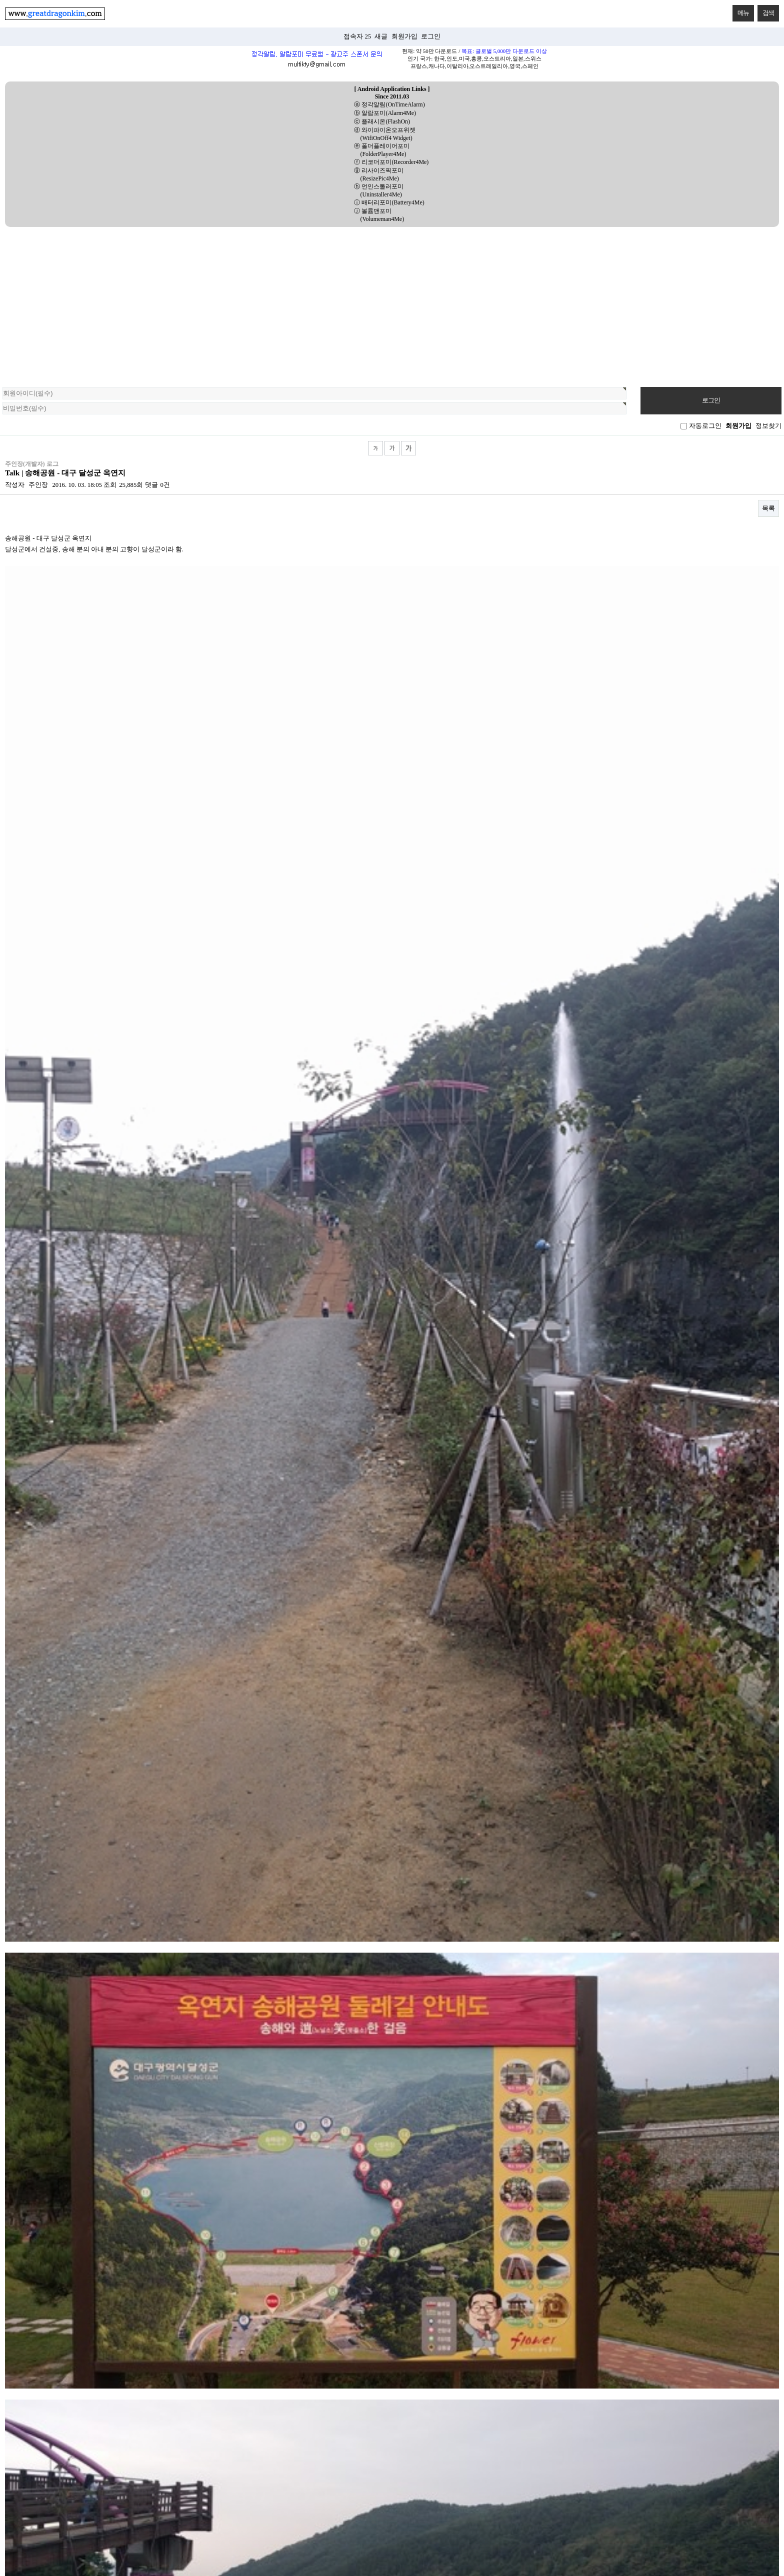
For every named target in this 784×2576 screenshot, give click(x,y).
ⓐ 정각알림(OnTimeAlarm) (389, 104)
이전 (346, 2205)
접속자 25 (357, 36)
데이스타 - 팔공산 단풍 (45, 2002)
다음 (438, 2205)
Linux (682, 1866)
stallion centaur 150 (37, 2101)
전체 (102, 1854)
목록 (768, 508)
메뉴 (740, 10)
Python (295, 1866)
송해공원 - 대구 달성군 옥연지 (55, 2175)
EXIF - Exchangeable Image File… (57, 2126)
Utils (102, 1879)
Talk (295, 1853)
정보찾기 (769, 425)
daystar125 (26, 2052)
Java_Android (488, 1853)
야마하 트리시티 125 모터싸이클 (58, 2150)
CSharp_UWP (682, 1853)
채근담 (295, 1880)
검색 (766, 10)
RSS (769, 1900)
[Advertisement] (392, 302)
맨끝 (460, 2205)
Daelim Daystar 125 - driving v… (55, 1953)
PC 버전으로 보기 (392, 2354)
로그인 (430, 36)
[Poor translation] (27, 2432)
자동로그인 (705, 425)
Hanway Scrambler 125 (46, 2076)
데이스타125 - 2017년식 (45, 2027)
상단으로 (18, 2300)
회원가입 (405, 36)
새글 (381, 36)
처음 (323, 2205)
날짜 (761, 1925)
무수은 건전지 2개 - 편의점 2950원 (61, 1978)
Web (489, 1866)
